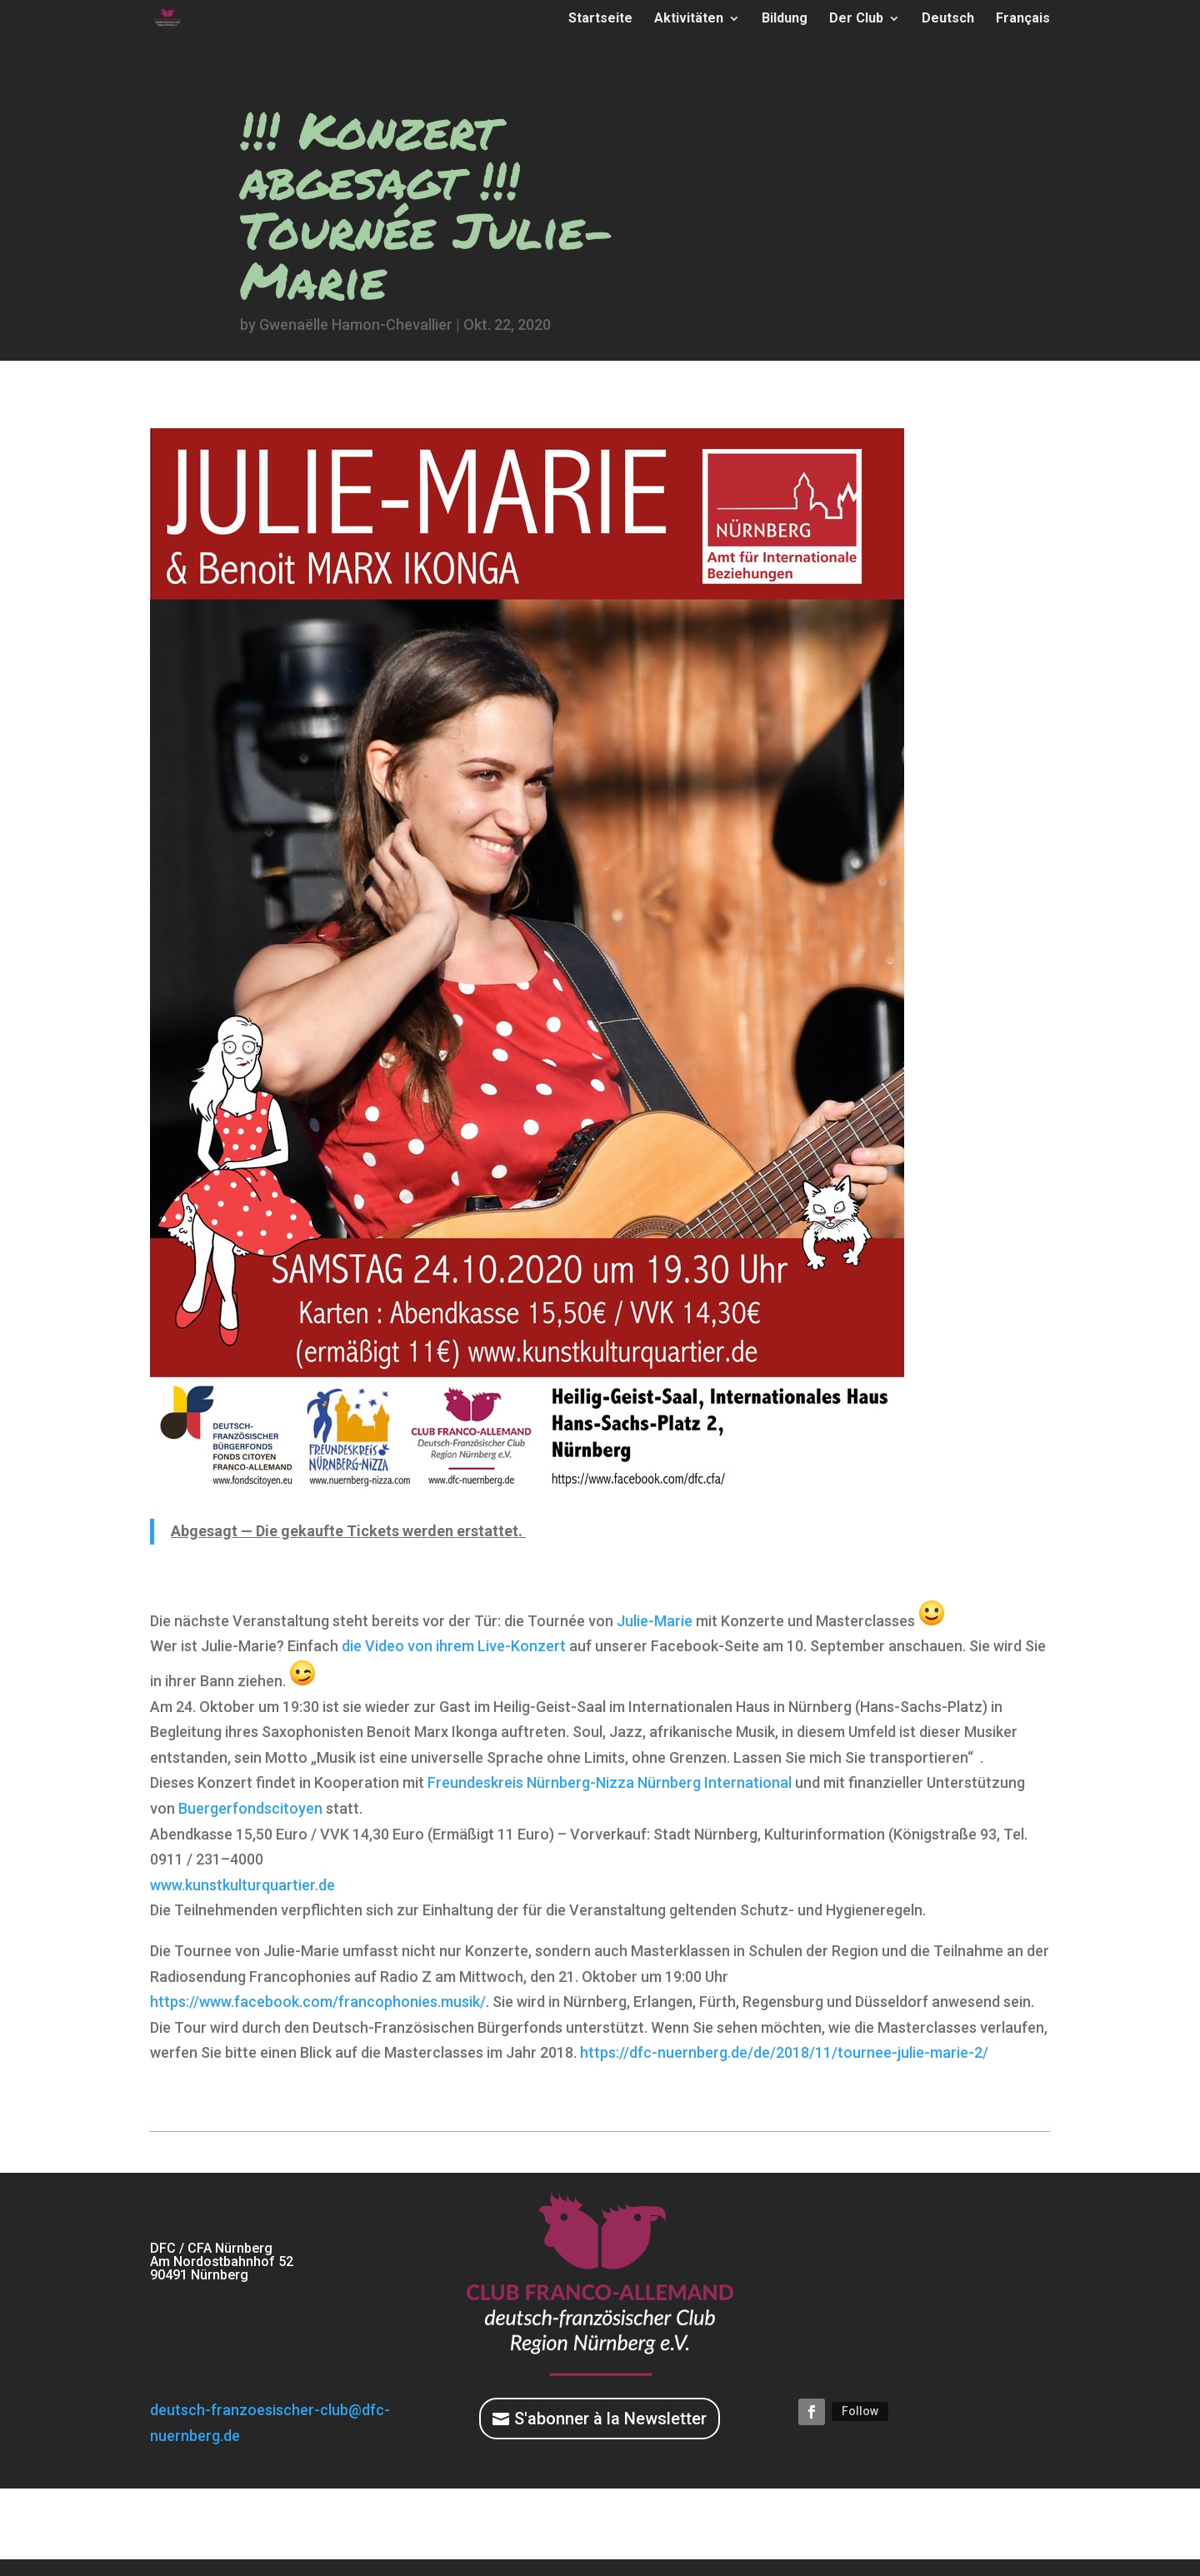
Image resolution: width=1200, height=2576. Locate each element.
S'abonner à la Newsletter (610, 2419)
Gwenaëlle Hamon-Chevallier (355, 324)
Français (1023, 19)
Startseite (600, 19)
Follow (860, 2411)
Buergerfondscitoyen (250, 1808)
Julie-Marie (654, 1621)
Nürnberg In (715, 1782)
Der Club (856, 19)
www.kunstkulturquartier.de (242, 1885)
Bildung (785, 19)
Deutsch (948, 19)
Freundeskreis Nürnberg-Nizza (531, 1782)
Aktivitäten (688, 19)
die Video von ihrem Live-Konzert (454, 1646)
